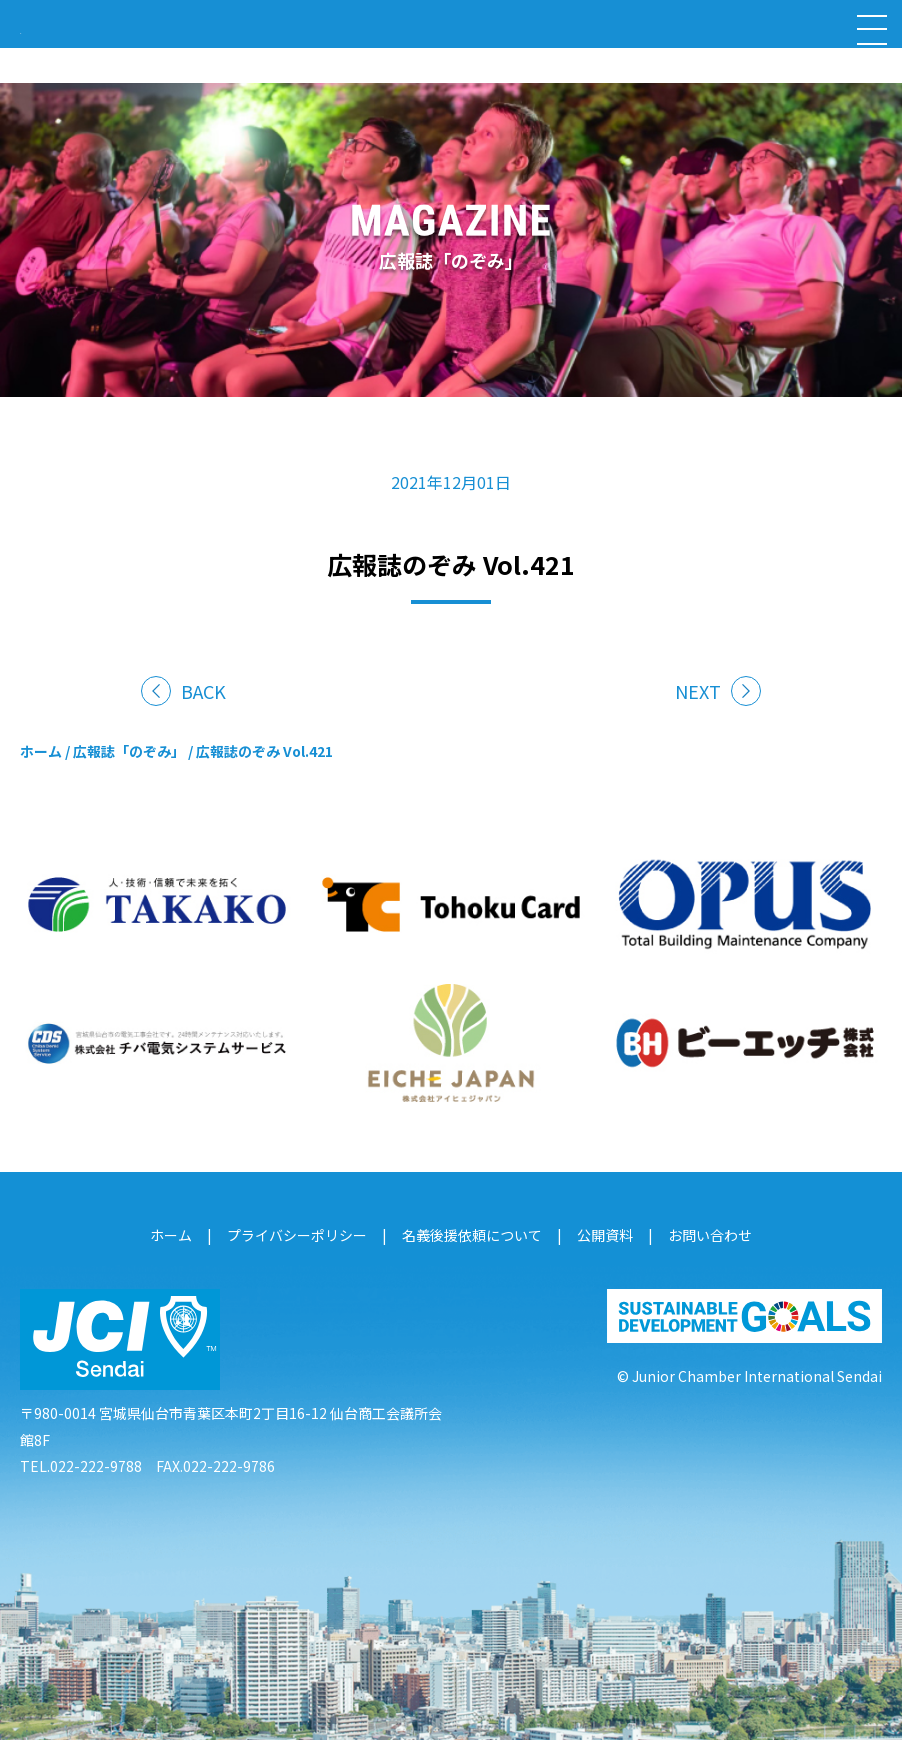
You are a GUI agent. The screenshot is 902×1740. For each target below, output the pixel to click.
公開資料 (605, 1235)
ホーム (41, 751)
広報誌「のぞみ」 (129, 751)
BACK (203, 691)
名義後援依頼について (472, 1235)
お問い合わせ (710, 1235)
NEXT (698, 691)
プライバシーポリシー (297, 1235)
